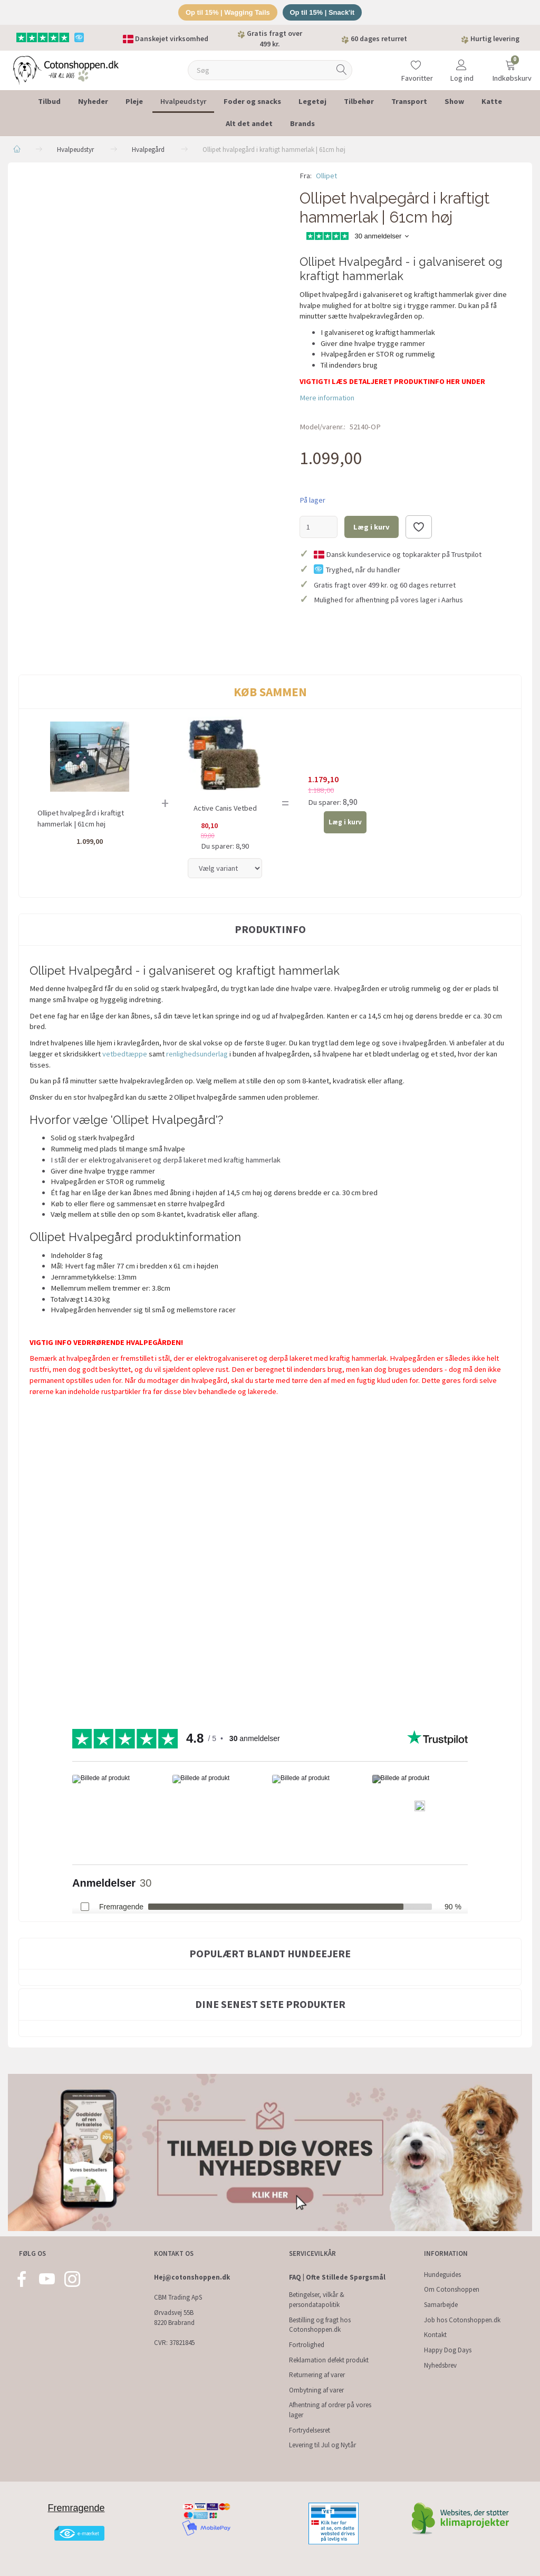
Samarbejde (441, 2304)
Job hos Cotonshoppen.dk (462, 2319)
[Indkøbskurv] (510, 63)
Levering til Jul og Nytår (322, 2444)
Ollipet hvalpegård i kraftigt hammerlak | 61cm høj (80, 818)
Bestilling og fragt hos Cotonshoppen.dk (320, 2324)
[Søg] (341, 70)
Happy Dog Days (447, 2350)
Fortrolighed (306, 2344)
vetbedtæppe (125, 1054)
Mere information (327, 397)
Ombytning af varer (316, 2390)
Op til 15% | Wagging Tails (227, 12)
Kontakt (435, 2334)
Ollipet (326, 175)
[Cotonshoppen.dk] (66, 69)
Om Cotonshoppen (451, 2289)
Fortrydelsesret (309, 2430)
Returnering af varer (317, 2374)
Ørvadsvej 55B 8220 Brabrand (174, 2317)
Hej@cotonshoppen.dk (192, 2277)
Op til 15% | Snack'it (322, 12)
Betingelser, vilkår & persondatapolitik (316, 2299)
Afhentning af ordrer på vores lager (330, 2409)
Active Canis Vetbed (225, 808)
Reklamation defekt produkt (329, 2360)
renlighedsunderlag (197, 1054)
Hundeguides (442, 2274)
